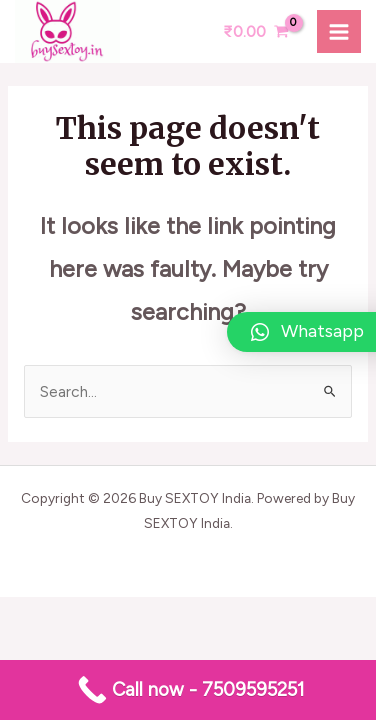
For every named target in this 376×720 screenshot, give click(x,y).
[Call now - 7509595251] (188, 690)
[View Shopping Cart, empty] (256, 31)
